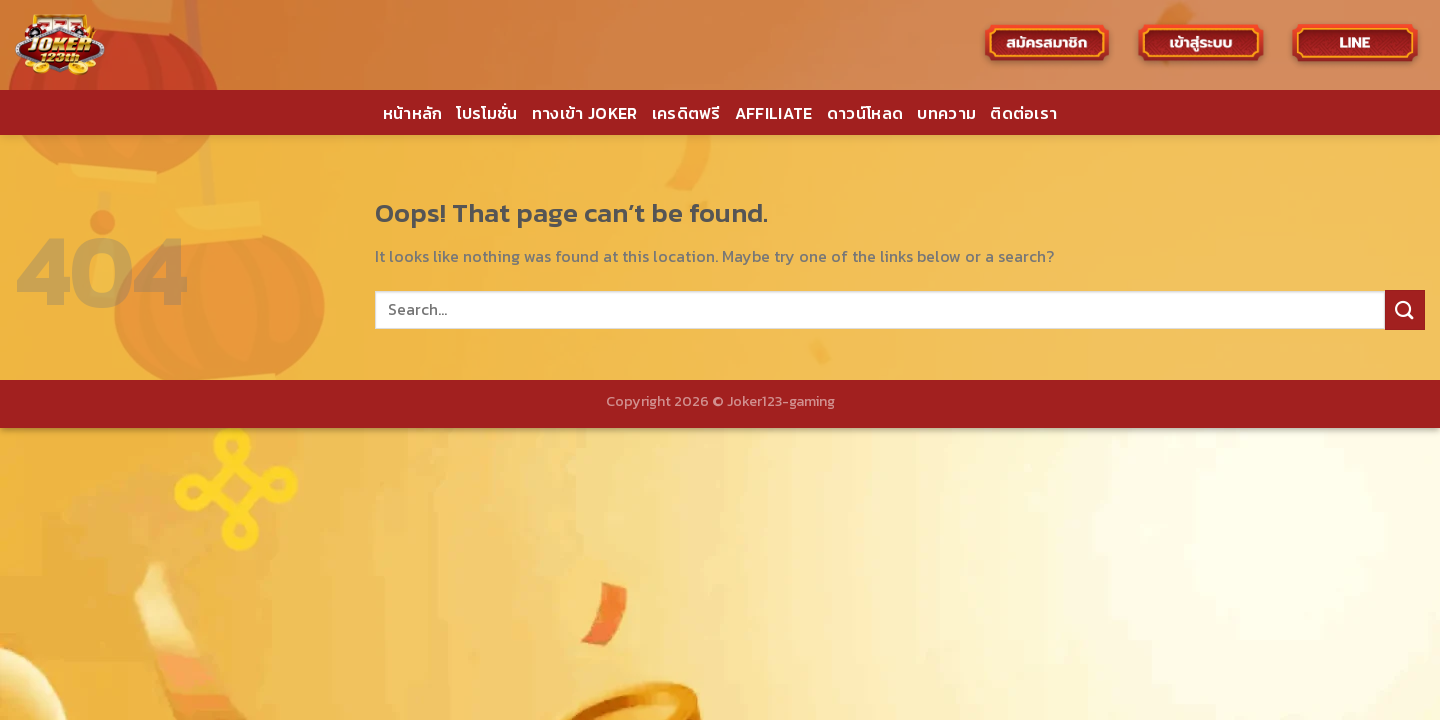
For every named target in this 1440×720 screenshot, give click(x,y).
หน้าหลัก (413, 113)
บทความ (946, 113)
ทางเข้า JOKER (585, 113)
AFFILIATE (774, 113)
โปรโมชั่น (486, 113)
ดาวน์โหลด (865, 113)
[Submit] (1405, 309)
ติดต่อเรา (1023, 113)
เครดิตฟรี (686, 113)
